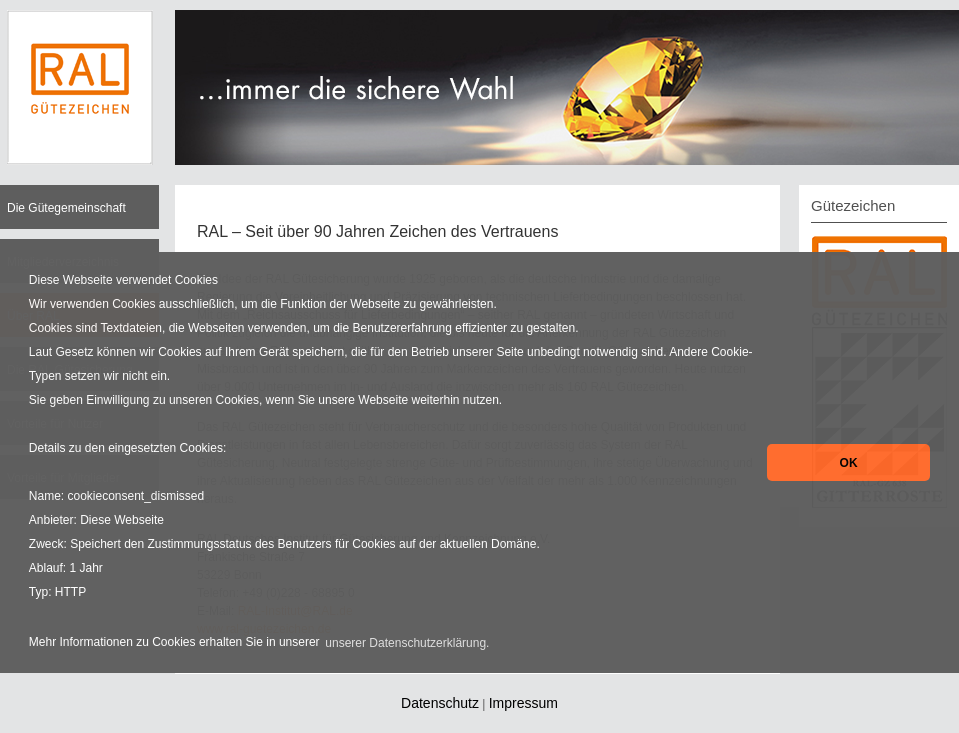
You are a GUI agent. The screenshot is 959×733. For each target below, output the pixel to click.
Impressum (523, 703)
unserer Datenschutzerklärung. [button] (407, 643)
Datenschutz (440, 703)
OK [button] (849, 463)
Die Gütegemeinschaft (66, 208)
